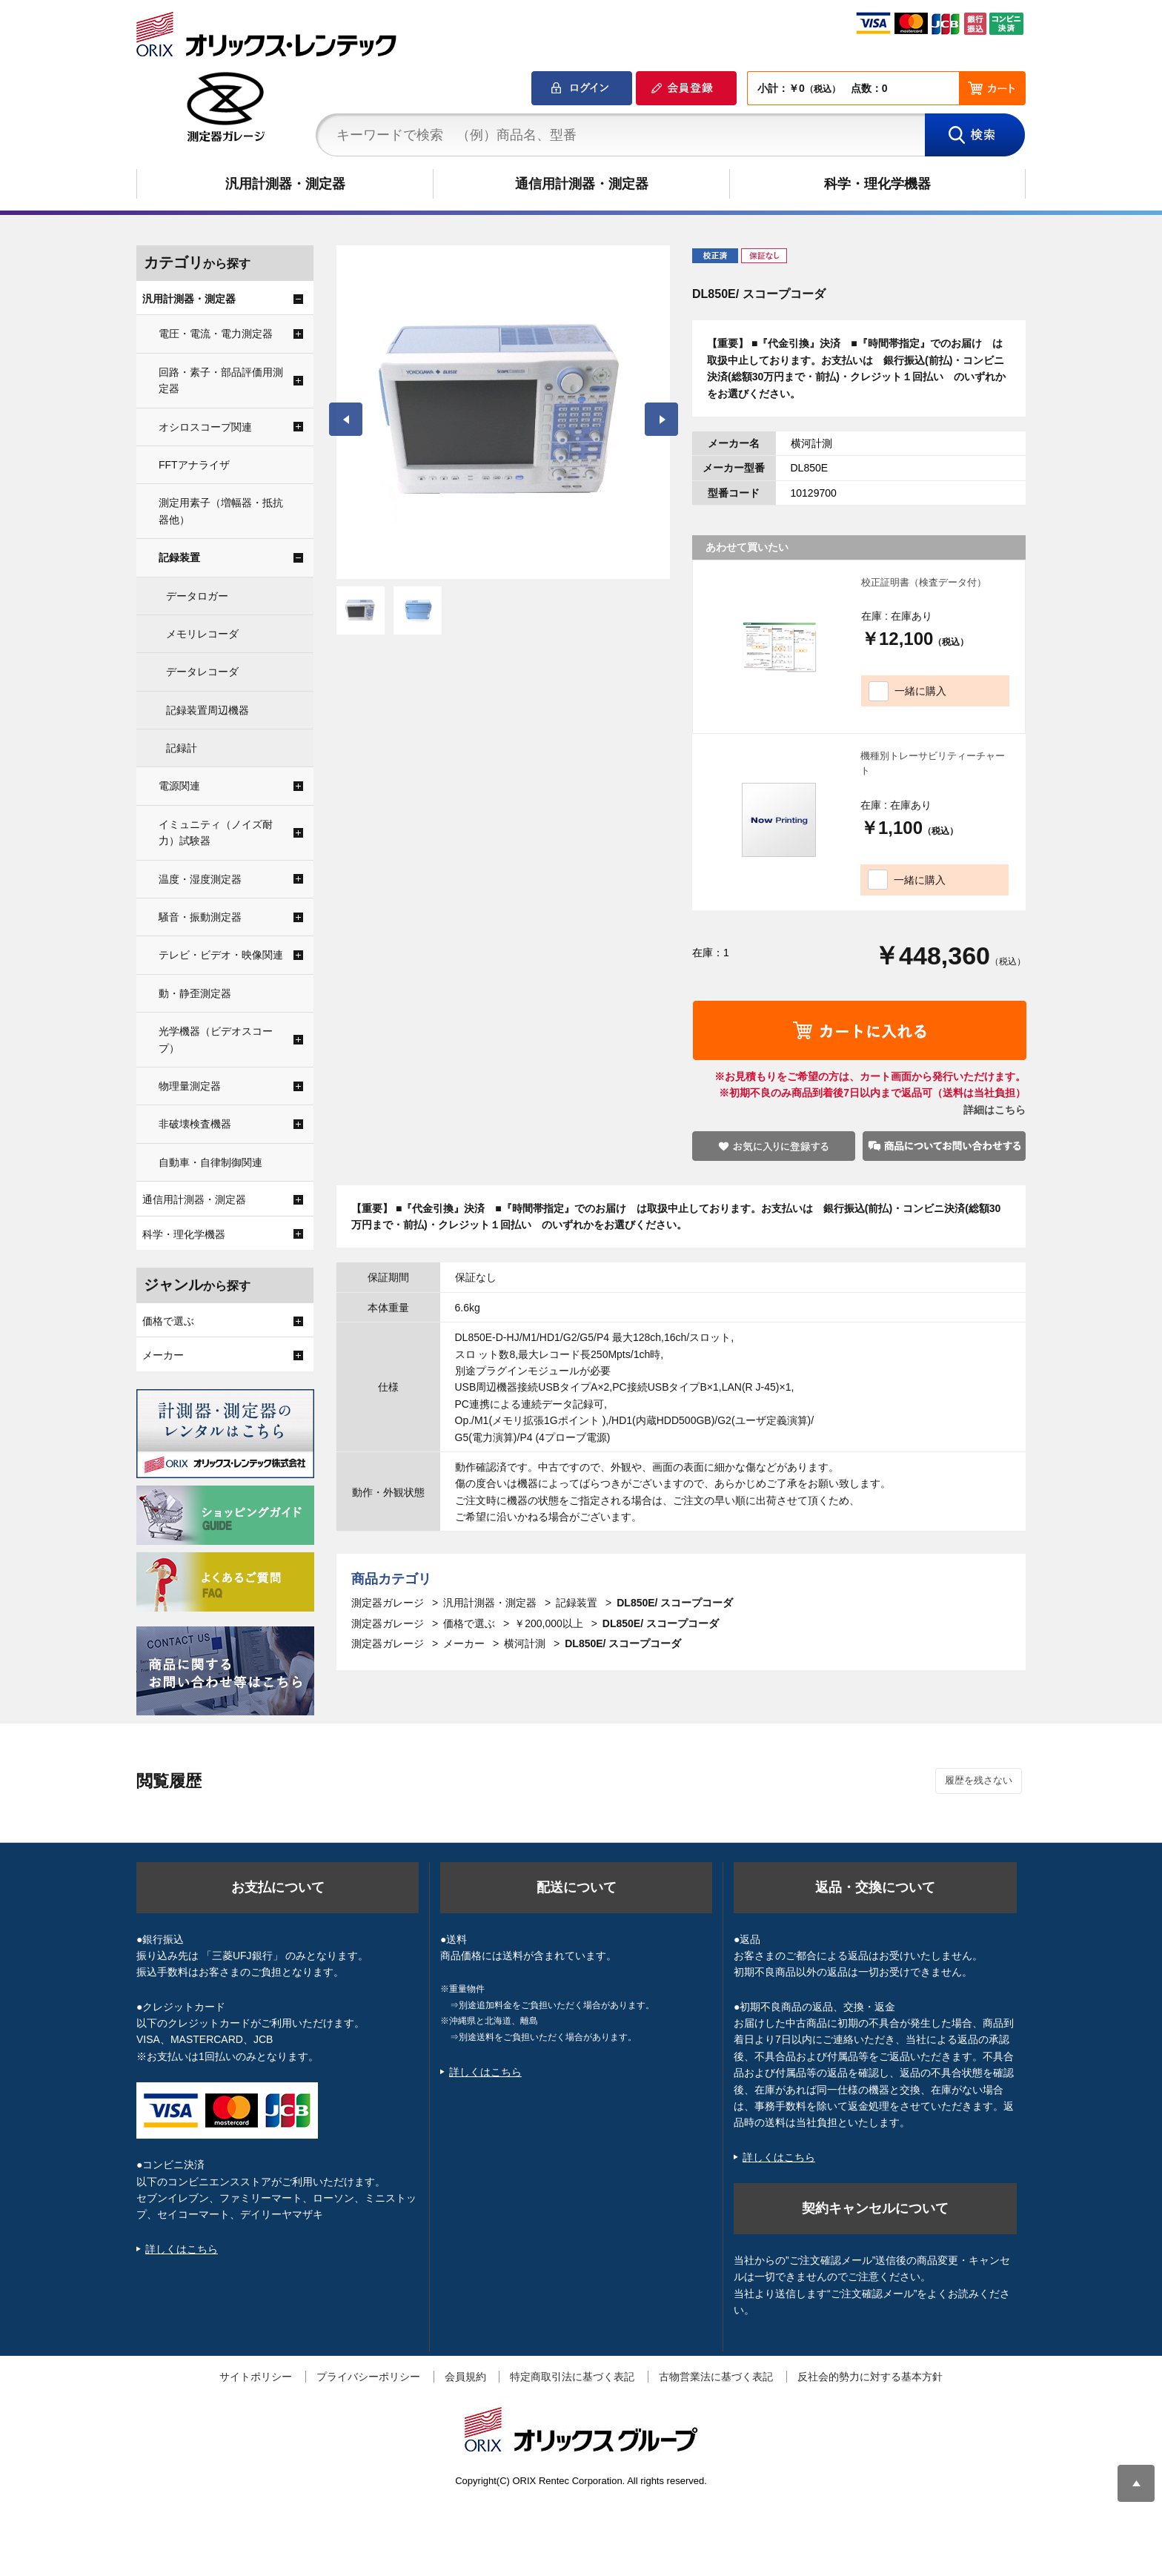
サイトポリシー (255, 2377)
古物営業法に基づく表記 (716, 2377)
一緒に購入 (920, 691)
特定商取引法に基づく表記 (572, 2377)
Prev (345, 419)
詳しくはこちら (181, 2249)
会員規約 (465, 2377)
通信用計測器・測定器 (581, 183)
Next (661, 419)
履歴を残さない (978, 1780)
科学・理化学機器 (877, 183)
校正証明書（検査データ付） (923, 582)
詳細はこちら (994, 1110)
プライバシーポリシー (368, 2377)
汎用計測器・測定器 (285, 183)
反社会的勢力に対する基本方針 (870, 2377)
